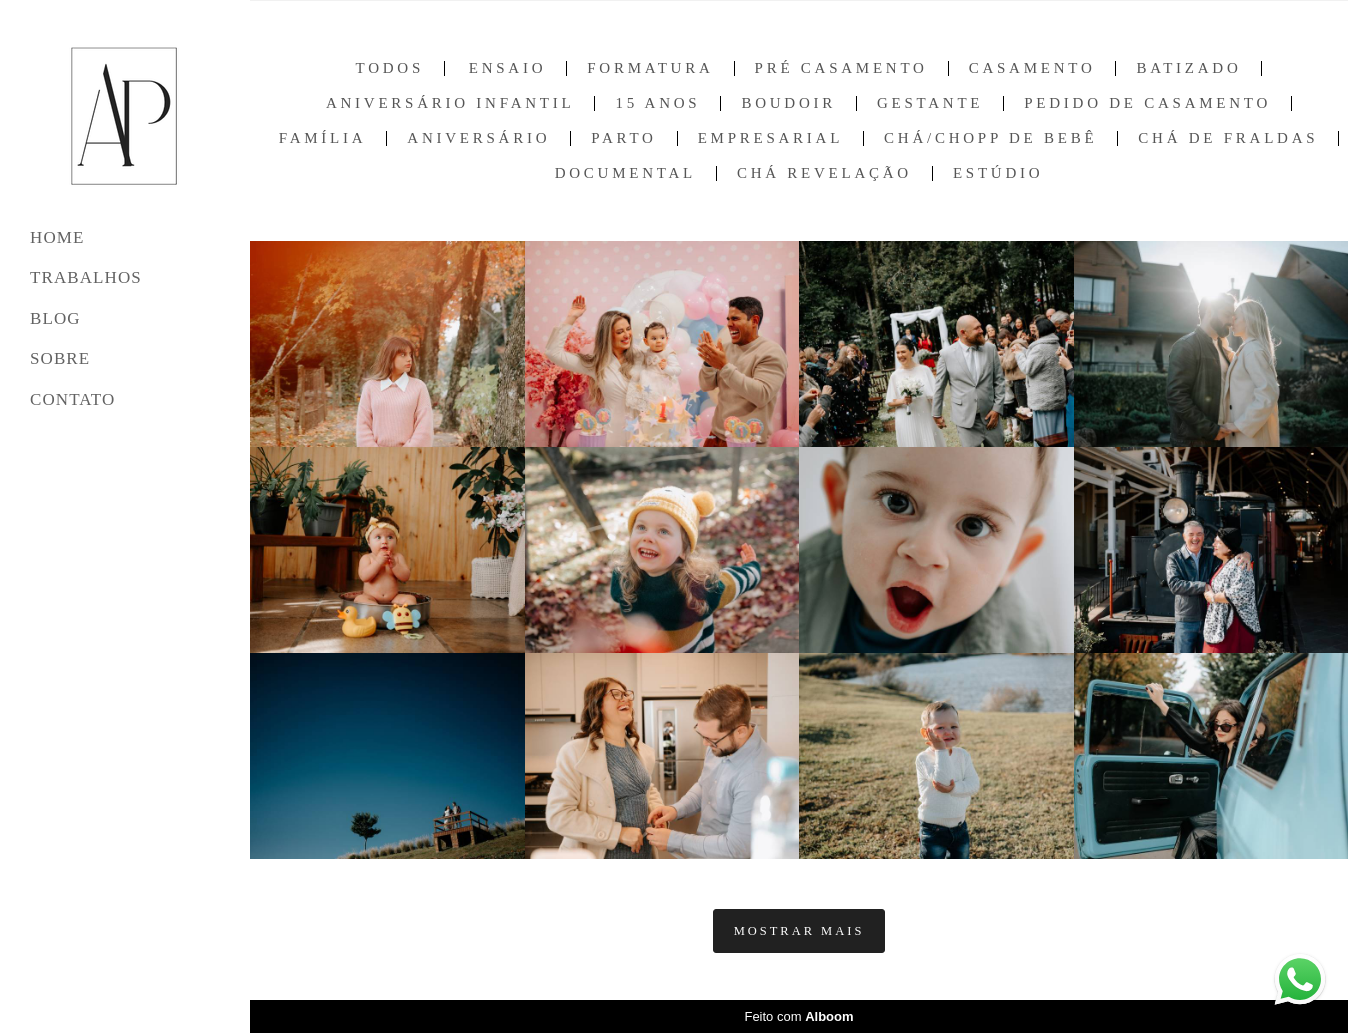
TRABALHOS (86, 277)
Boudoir (788, 103)
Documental (625, 173)
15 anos (657, 103)
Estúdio (998, 173)
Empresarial (770, 138)
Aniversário (478, 138)
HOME (57, 237)
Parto (623, 138)
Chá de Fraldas (1228, 138)
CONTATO (72, 399)
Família (323, 138)
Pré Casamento (841, 68)
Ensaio (508, 68)
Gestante (930, 103)
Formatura (650, 68)
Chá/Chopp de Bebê (990, 138)
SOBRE (60, 358)
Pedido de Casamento (1147, 103)
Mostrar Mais (799, 931)
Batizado (1188, 68)
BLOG (55, 318)
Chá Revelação (824, 173)
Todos (390, 68)
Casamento (1032, 68)
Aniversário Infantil (450, 103)
